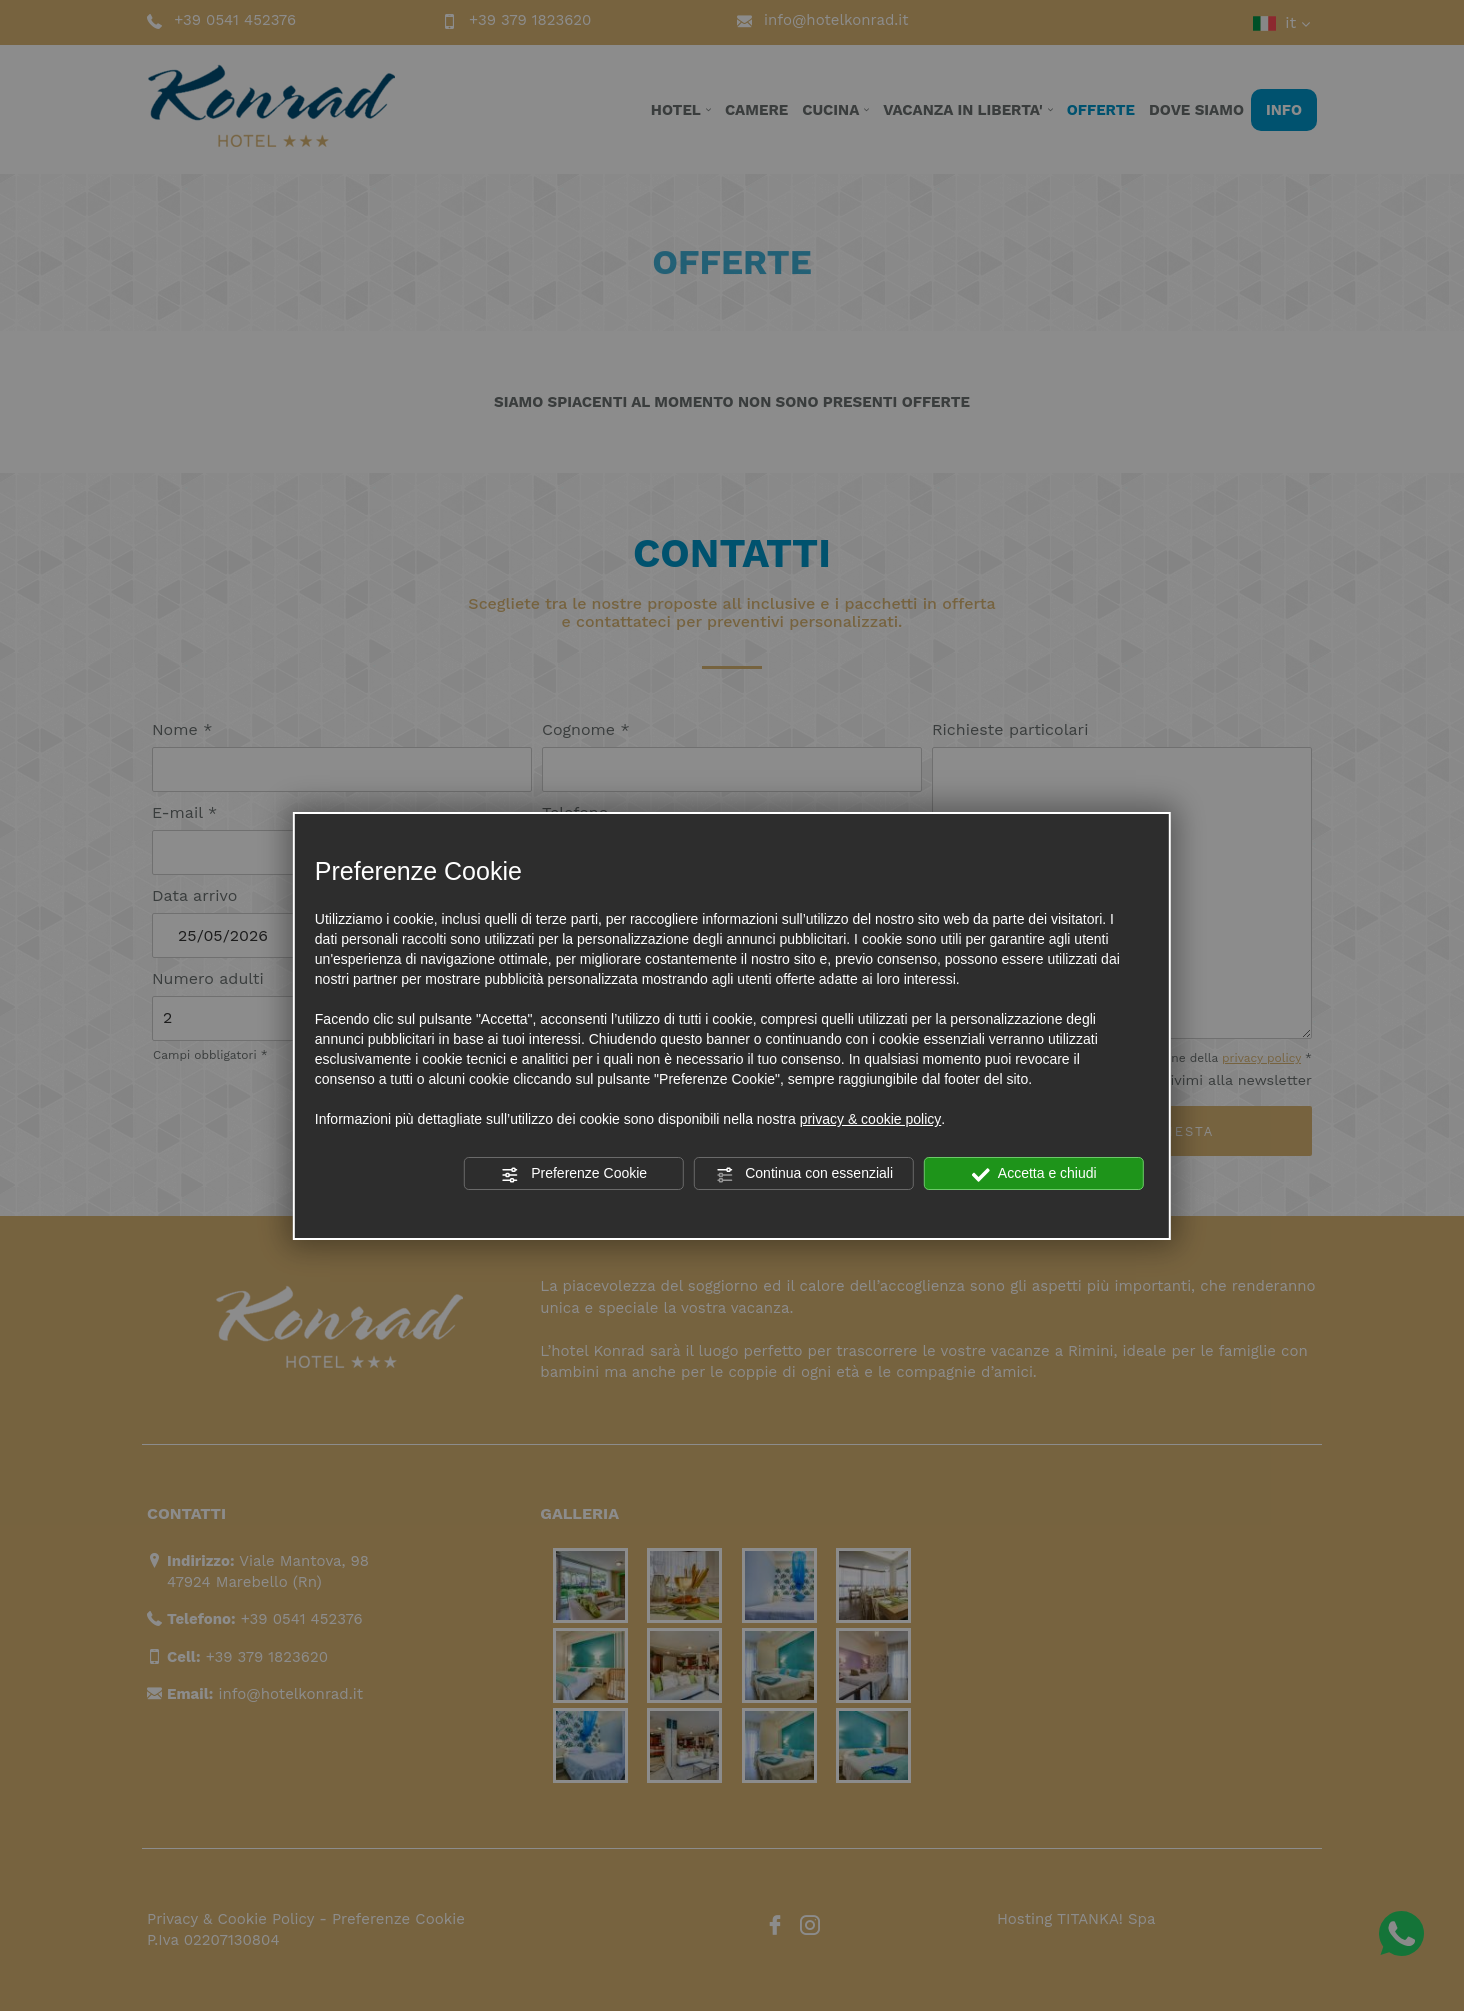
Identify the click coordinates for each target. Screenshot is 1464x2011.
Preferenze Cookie (574, 1174)
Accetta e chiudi (1034, 1174)
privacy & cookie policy (871, 1119)
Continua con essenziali (804, 1174)
